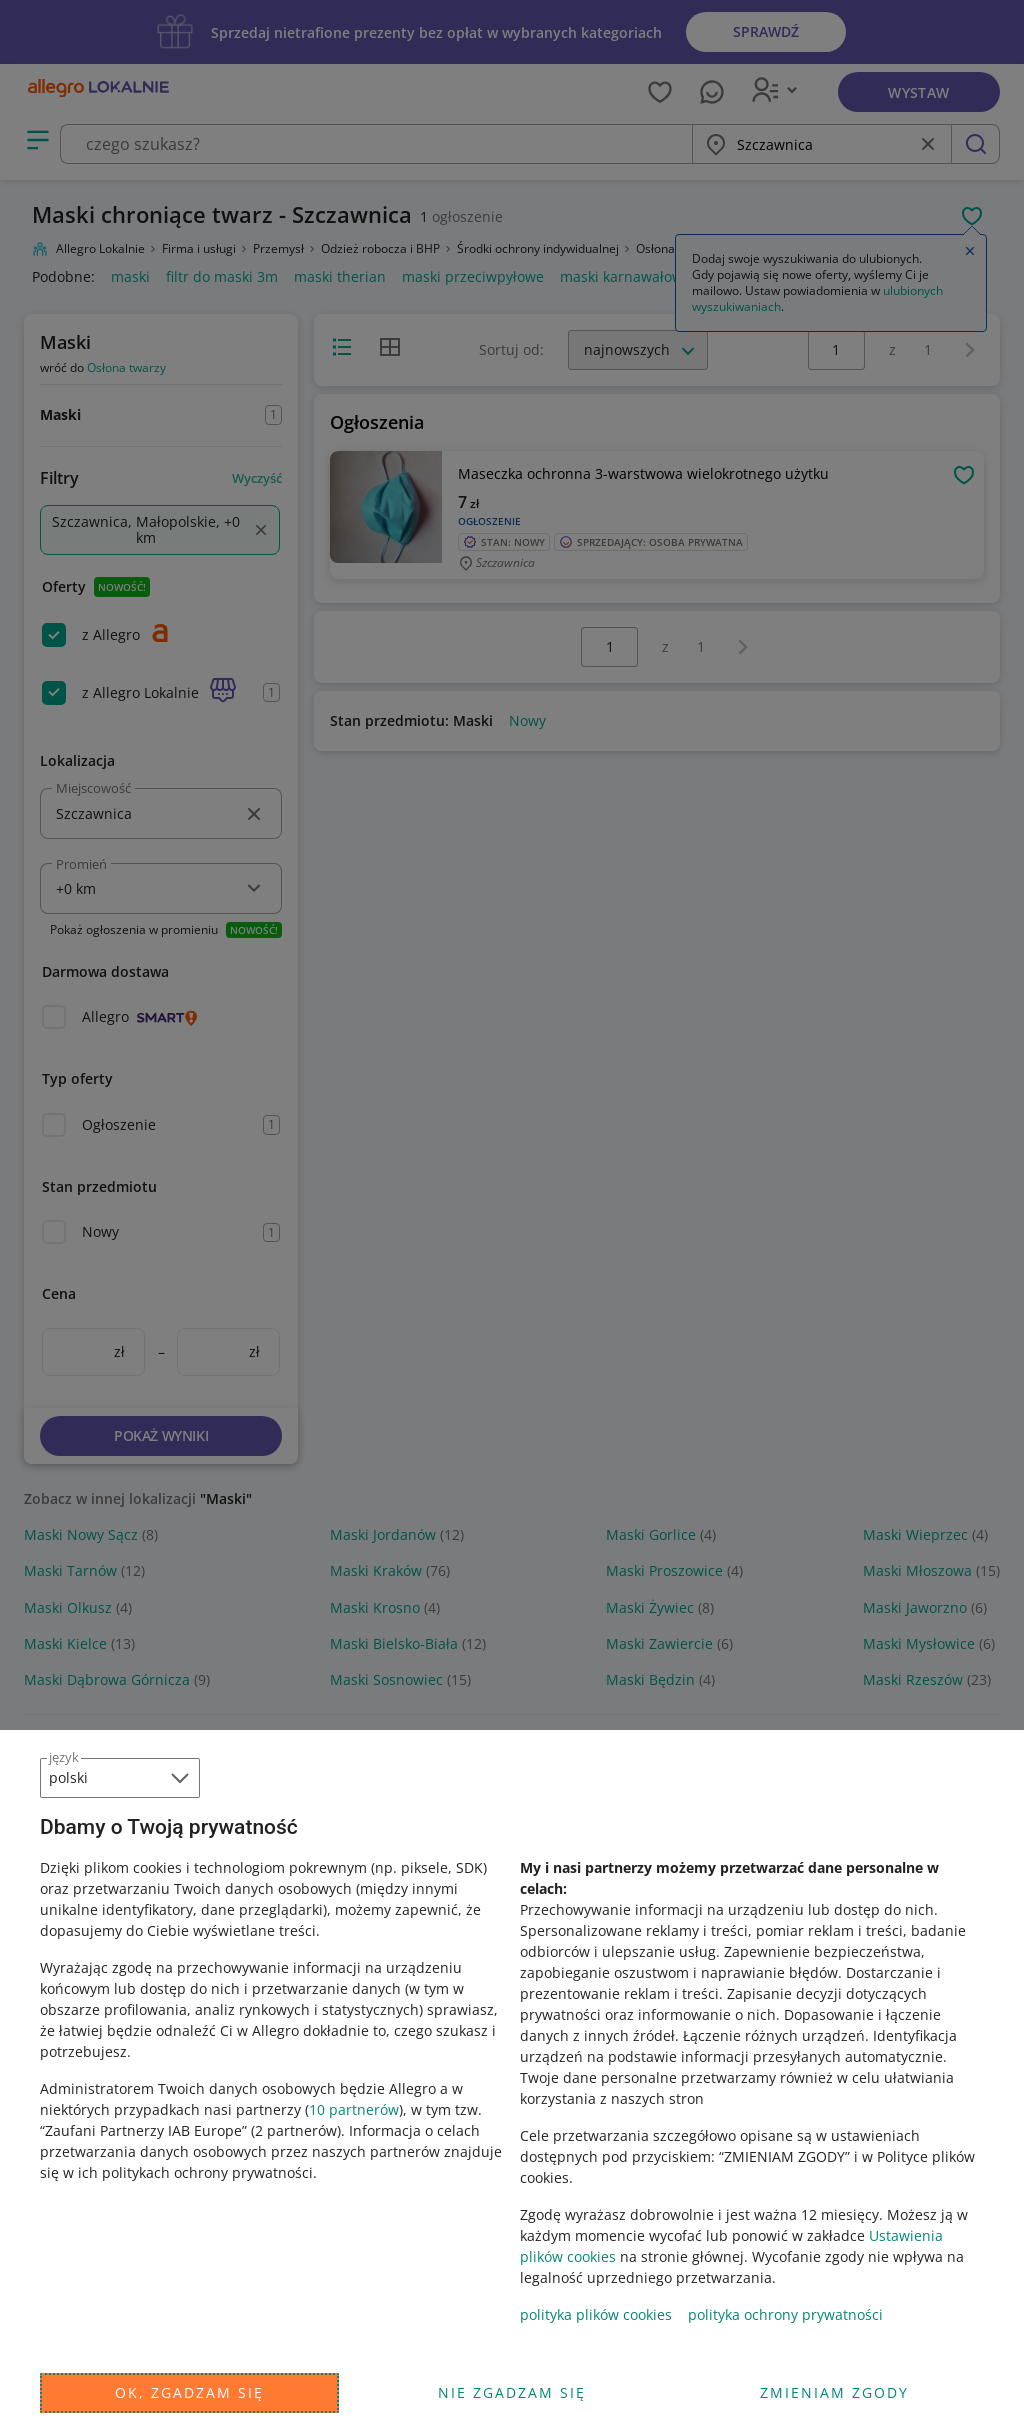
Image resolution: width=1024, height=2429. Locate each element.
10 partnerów (354, 2109)
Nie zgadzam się (512, 2392)
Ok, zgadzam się (189, 2392)
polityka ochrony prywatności (785, 2314)
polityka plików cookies (596, 2314)
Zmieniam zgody (834, 2392)
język (64, 1757)
